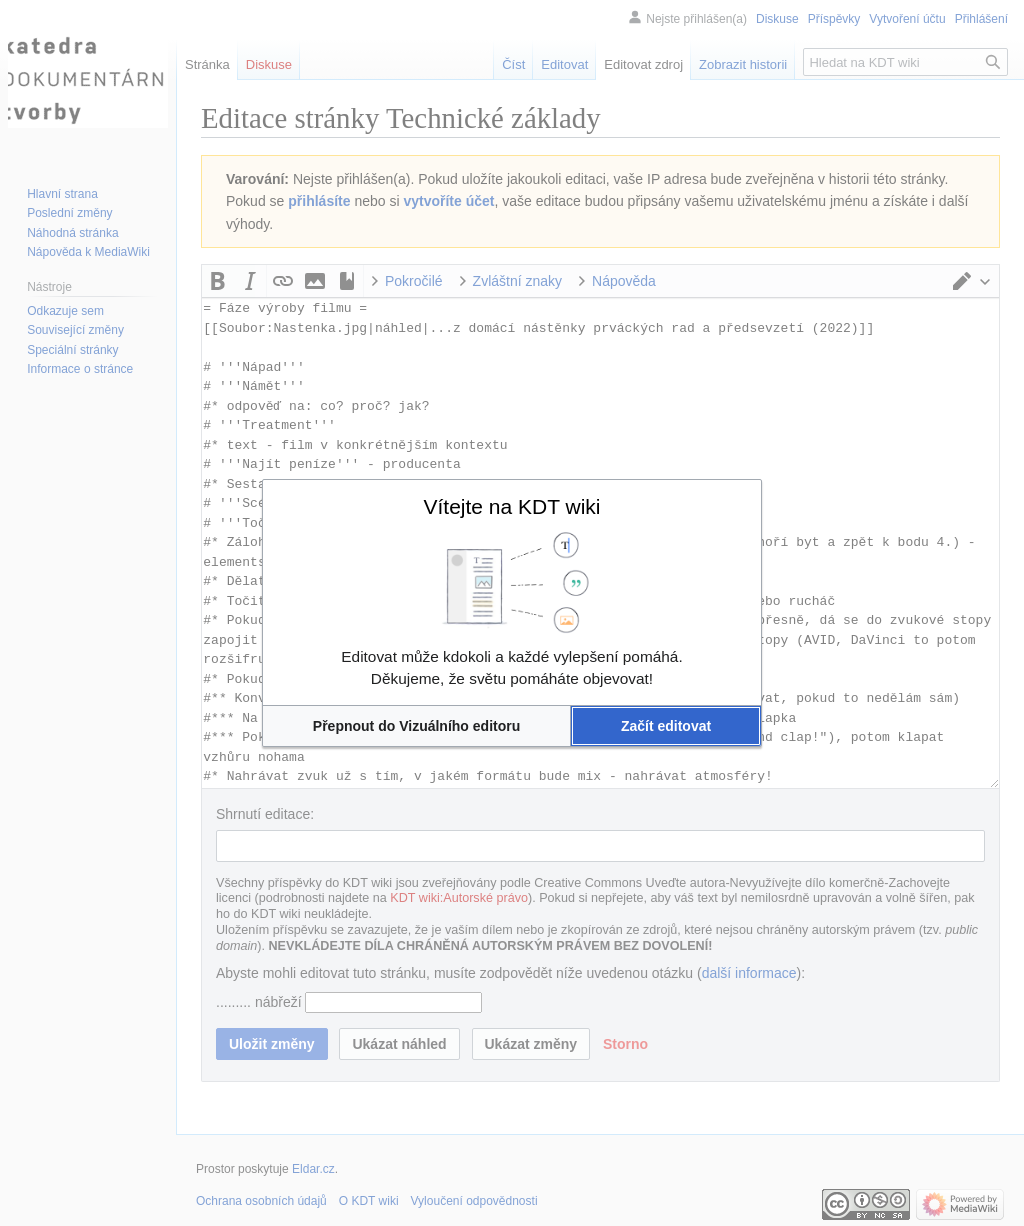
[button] (416, 726)
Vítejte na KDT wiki (511, 506)
